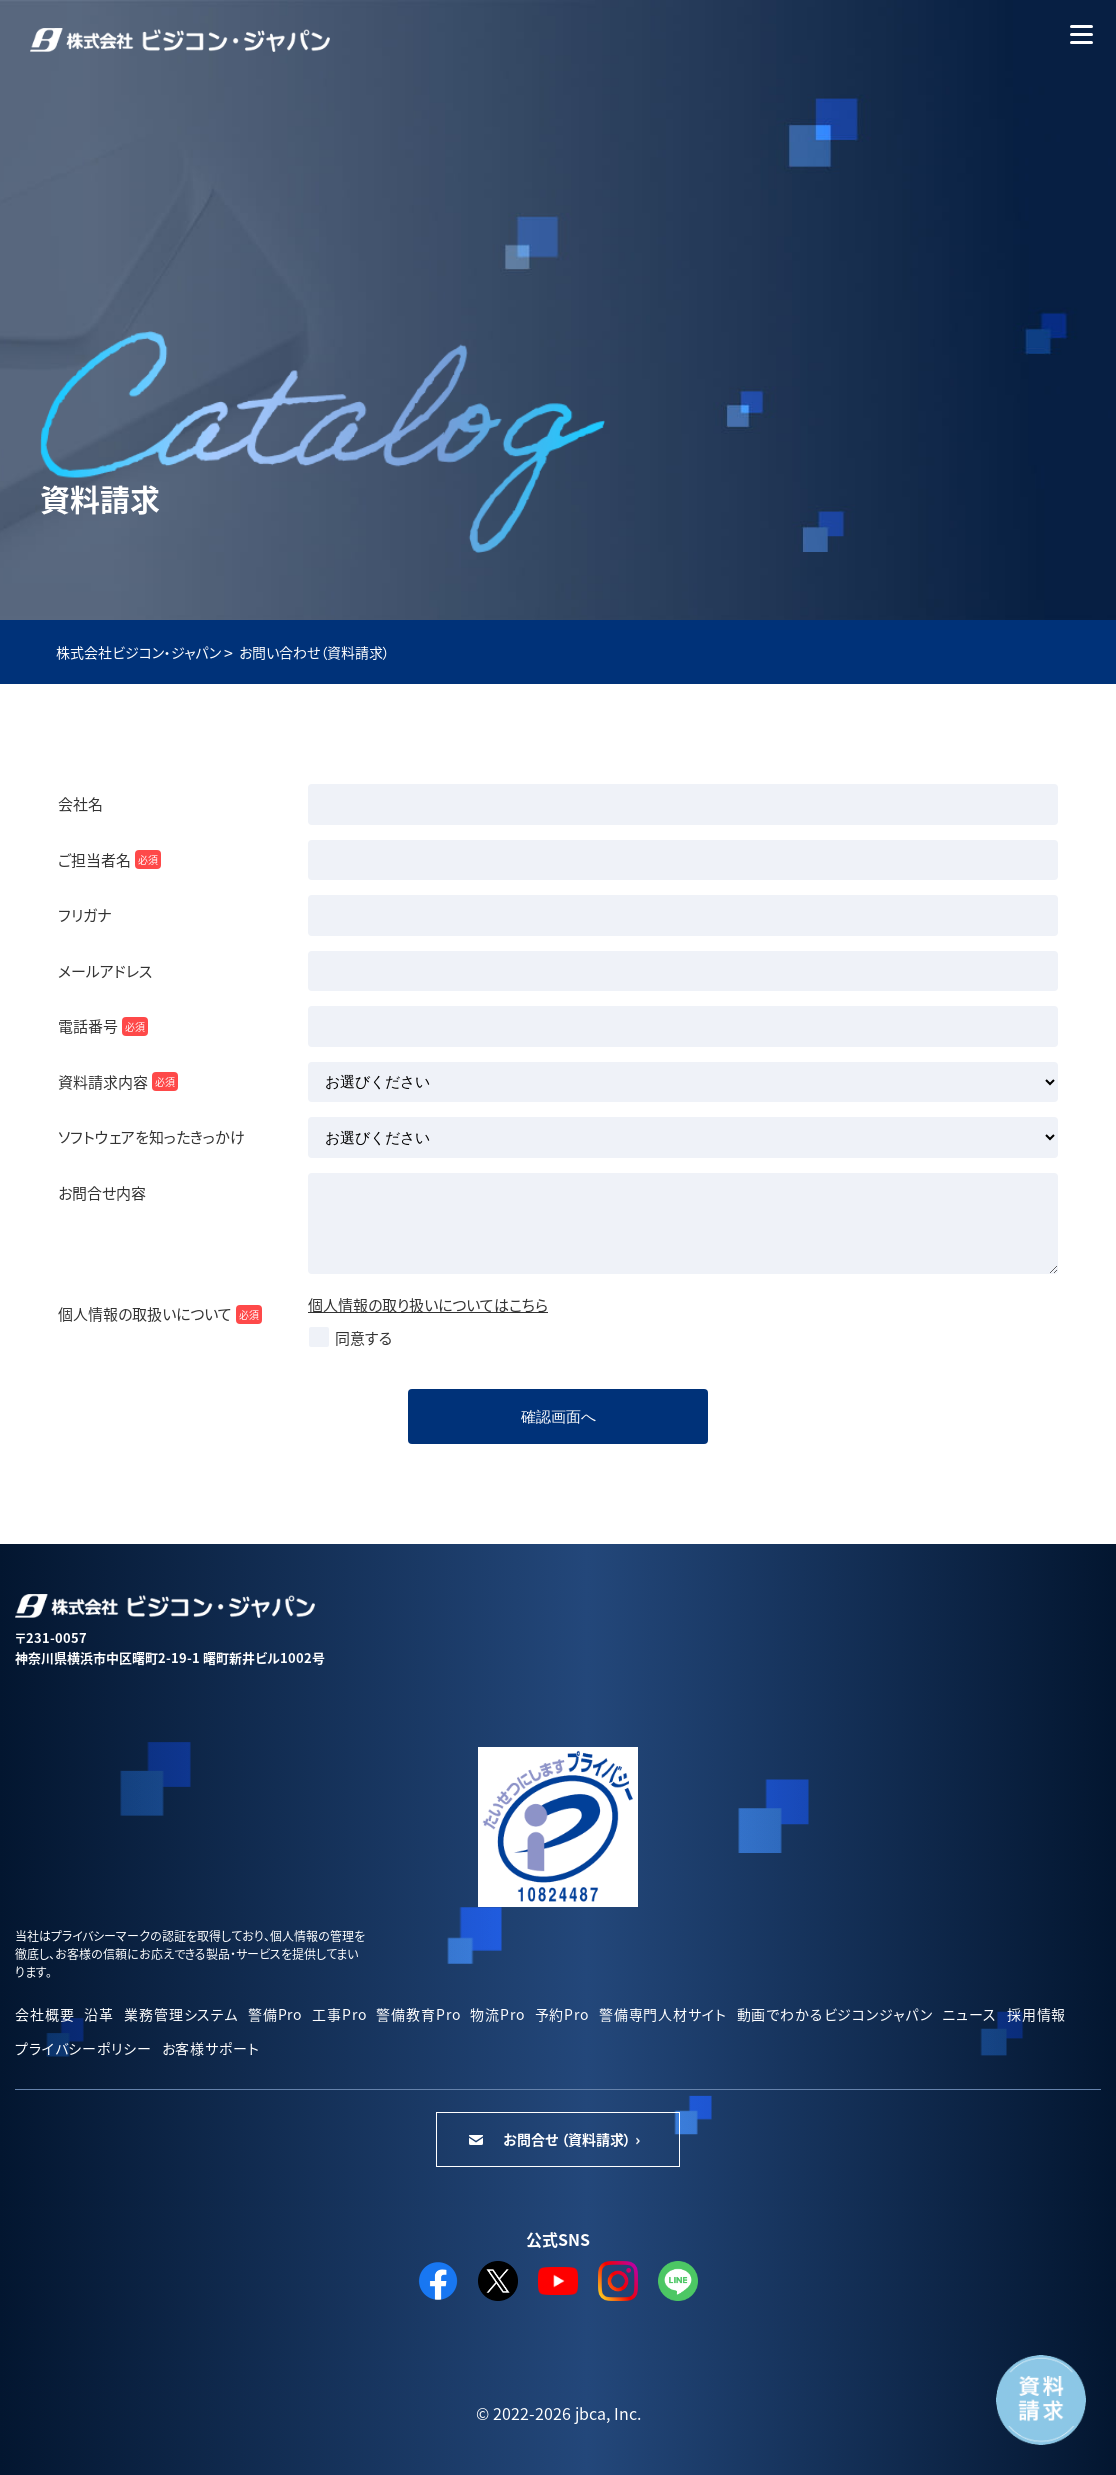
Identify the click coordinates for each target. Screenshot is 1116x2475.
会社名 (80, 803)
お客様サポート (211, 2048)
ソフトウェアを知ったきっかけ (151, 1136)
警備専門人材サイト (663, 2014)
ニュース (969, 2014)
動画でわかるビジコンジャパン (835, 2014)
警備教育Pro (418, 2014)
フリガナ (84, 914)
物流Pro (497, 2014)
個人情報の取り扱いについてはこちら (428, 1304)
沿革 (99, 2014)
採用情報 (1036, 2014)
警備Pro (275, 2014)
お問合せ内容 (102, 1192)
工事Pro (339, 2014)
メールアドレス (105, 970)
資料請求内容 (118, 1081)
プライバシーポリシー (83, 2048)
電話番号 (103, 1025)
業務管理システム (181, 2014)
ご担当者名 (109, 859)
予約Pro (562, 2014)
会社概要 (44, 2014)
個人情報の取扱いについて (160, 1313)
